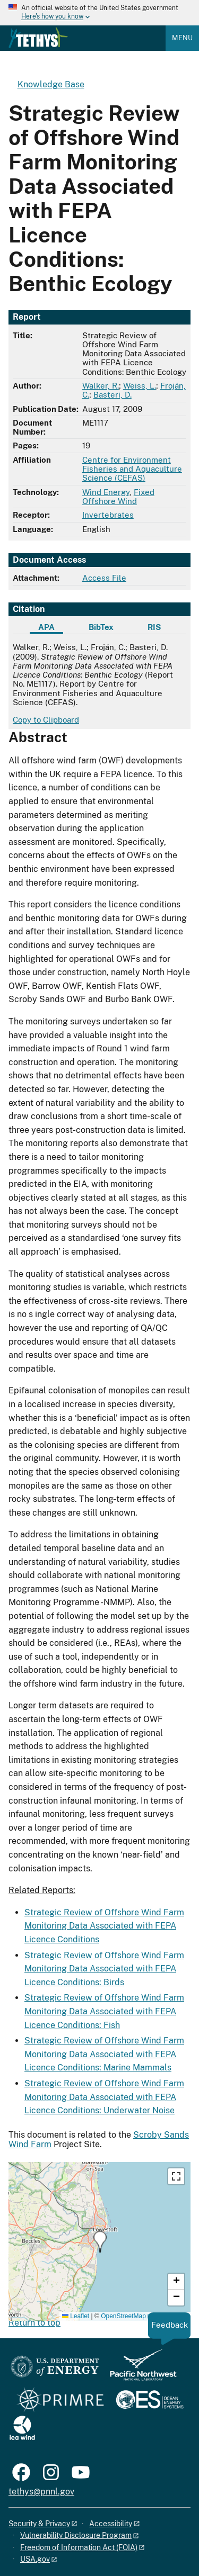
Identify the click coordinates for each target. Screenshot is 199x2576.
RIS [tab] (154, 627)
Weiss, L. (139, 385)
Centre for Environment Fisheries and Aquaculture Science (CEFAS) (132, 469)
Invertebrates (108, 514)
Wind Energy (105, 492)
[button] (100, 2242)
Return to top (34, 2323)
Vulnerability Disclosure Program (76, 2535)
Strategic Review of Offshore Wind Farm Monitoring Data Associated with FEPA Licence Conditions (104, 1925)
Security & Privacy (39, 2523)
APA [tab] (46, 627)
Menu (182, 38)
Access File (104, 577)
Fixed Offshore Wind (118, 497)
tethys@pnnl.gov (41, 2492)
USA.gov (35, 2559)
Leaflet (75, 2316)
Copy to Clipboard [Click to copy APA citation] (46, 719)
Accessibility (110, 2523)
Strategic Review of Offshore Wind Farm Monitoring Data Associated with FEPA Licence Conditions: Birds (104, 1968)
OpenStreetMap (123, 2316)
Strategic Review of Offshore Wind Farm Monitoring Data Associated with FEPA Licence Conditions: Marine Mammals (104, 2054)
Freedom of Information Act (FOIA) (78, 2547)
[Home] (38, 45)
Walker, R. (100, 385)
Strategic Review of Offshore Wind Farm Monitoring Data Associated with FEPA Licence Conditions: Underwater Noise (104, 2096)
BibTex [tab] (101, 627)
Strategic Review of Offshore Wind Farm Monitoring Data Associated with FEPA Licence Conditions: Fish (104, 2011)
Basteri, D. (112, 394)
